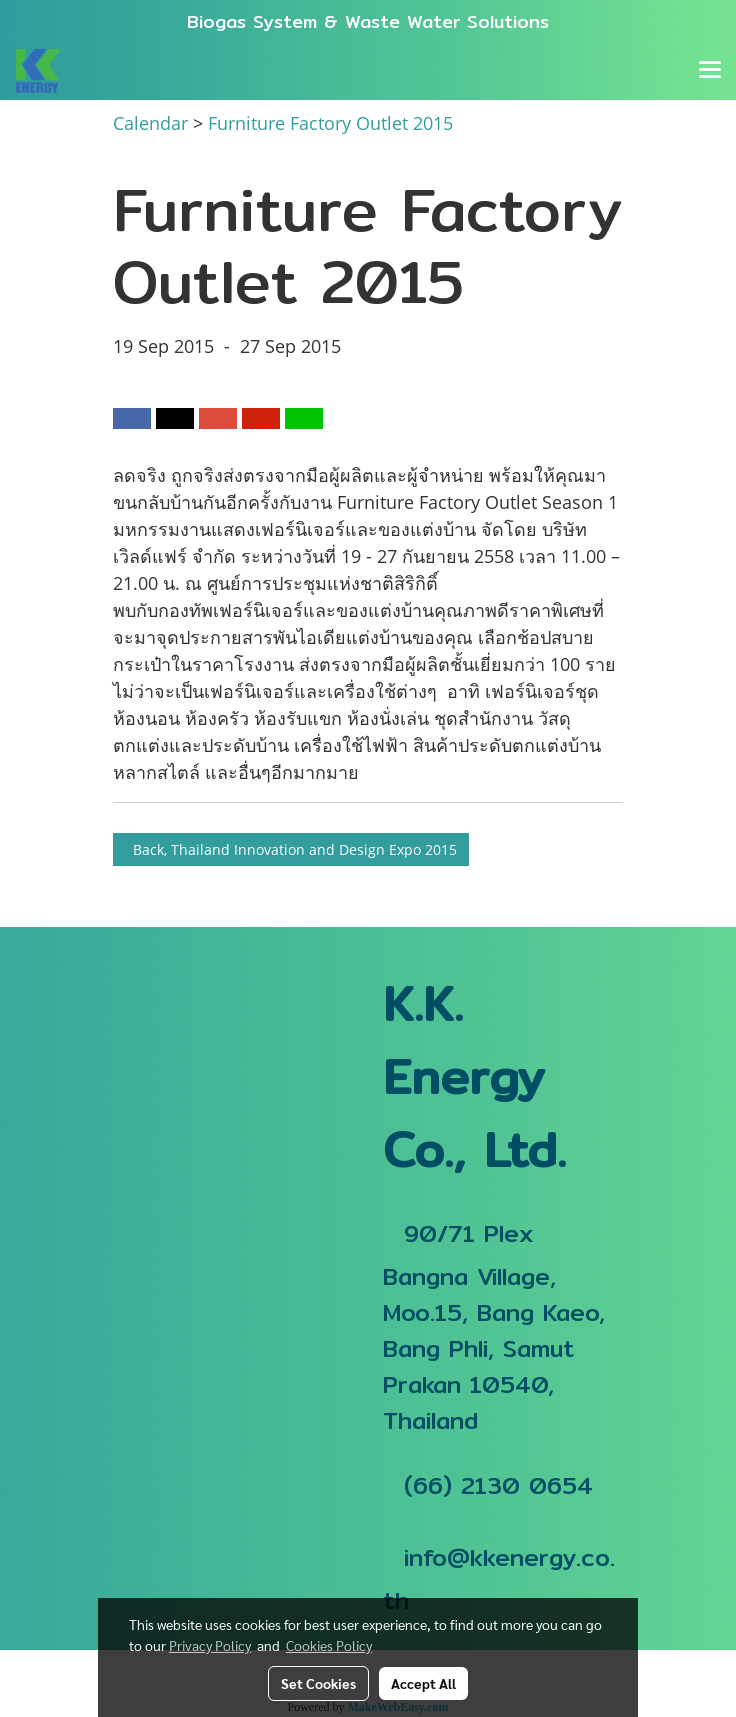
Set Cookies (318, 1683)
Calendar (150, 123)
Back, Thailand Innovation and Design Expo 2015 (291, 849)
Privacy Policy (210, 1645)
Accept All (423, 1683)
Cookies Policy (329, 1645)
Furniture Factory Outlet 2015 (330, 123)
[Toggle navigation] (710, 71)
